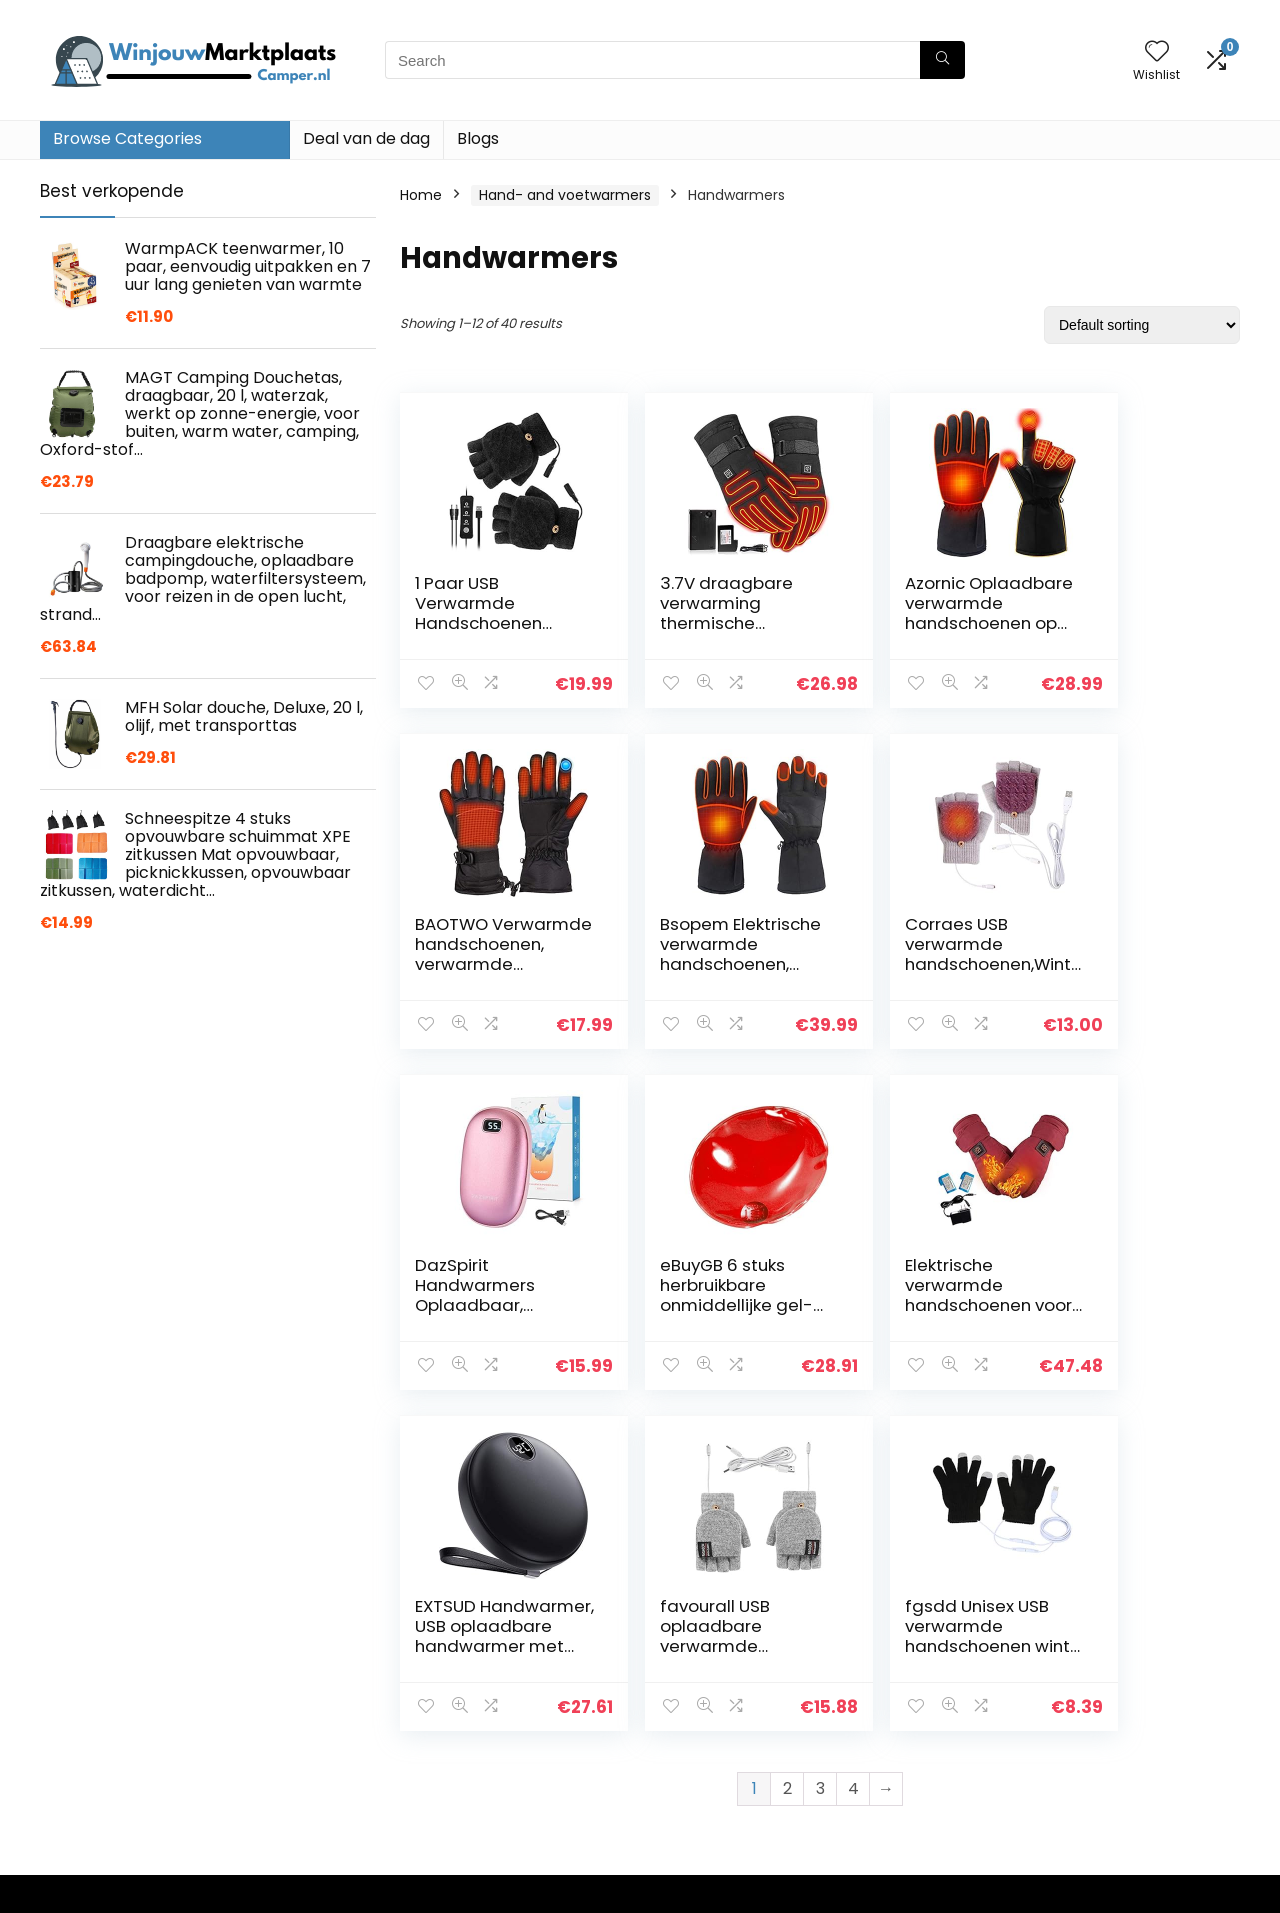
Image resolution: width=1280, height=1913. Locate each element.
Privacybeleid (693, 1640)
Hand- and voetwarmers (565, 195)
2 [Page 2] (787, 1447)
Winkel (474, 1668)
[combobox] (1051, 1645)
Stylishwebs (221, 1888)
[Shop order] (1142, 325)
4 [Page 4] (853, 1447)
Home (421, 195)
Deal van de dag (366, 138)
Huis (466, 1640)
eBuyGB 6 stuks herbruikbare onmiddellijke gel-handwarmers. (1120, 964)
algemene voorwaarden (731, 1668)
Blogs (478, 138)
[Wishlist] (1157, 52)
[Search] (942, 60)
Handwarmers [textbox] (1045, 1646)
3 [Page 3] (820, 1447)
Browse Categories (127, 138)
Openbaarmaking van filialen (723, 1705)
